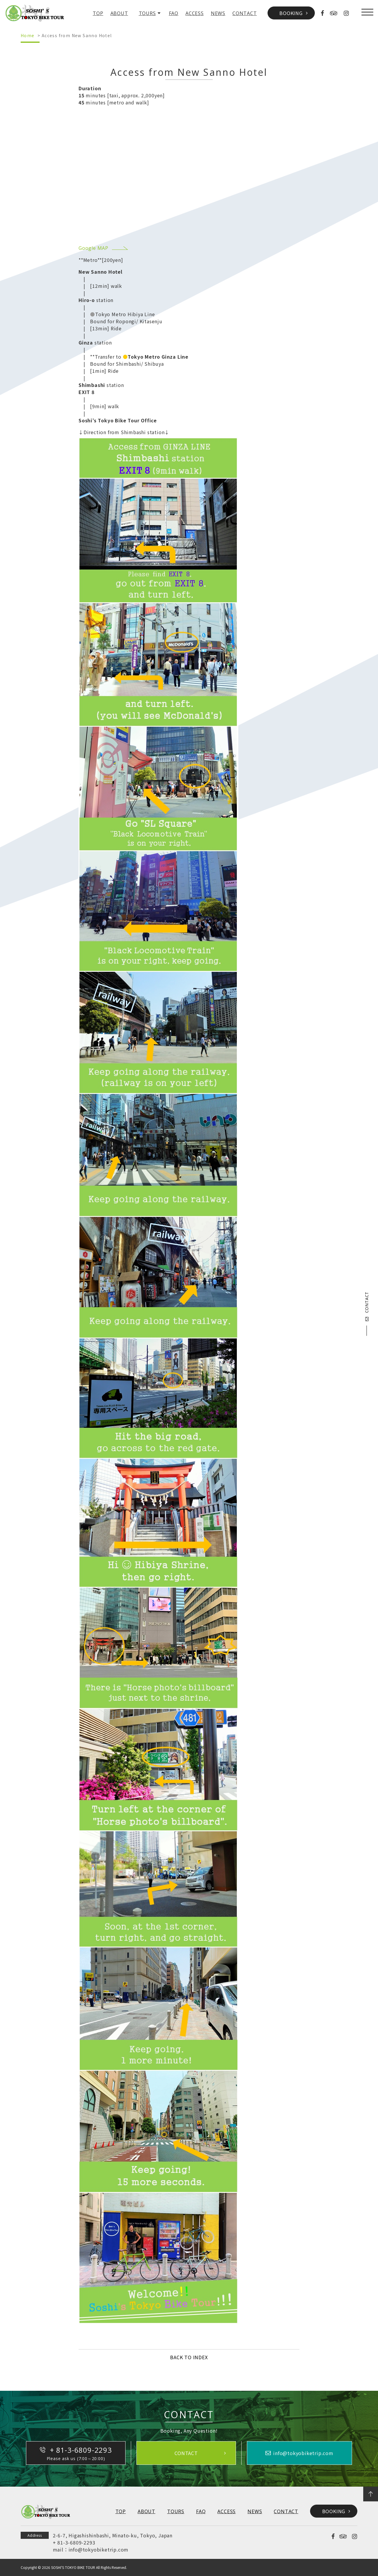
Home (28, 35)
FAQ (173, 13)
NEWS (218, 13)
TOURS (147, 13)
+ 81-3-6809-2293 (74, 2542)
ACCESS (194, 13)
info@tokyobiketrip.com (99, 2549)
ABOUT (119, 13)
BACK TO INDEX (189, 2357)
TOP (98, 13)
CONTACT (244, 13)
